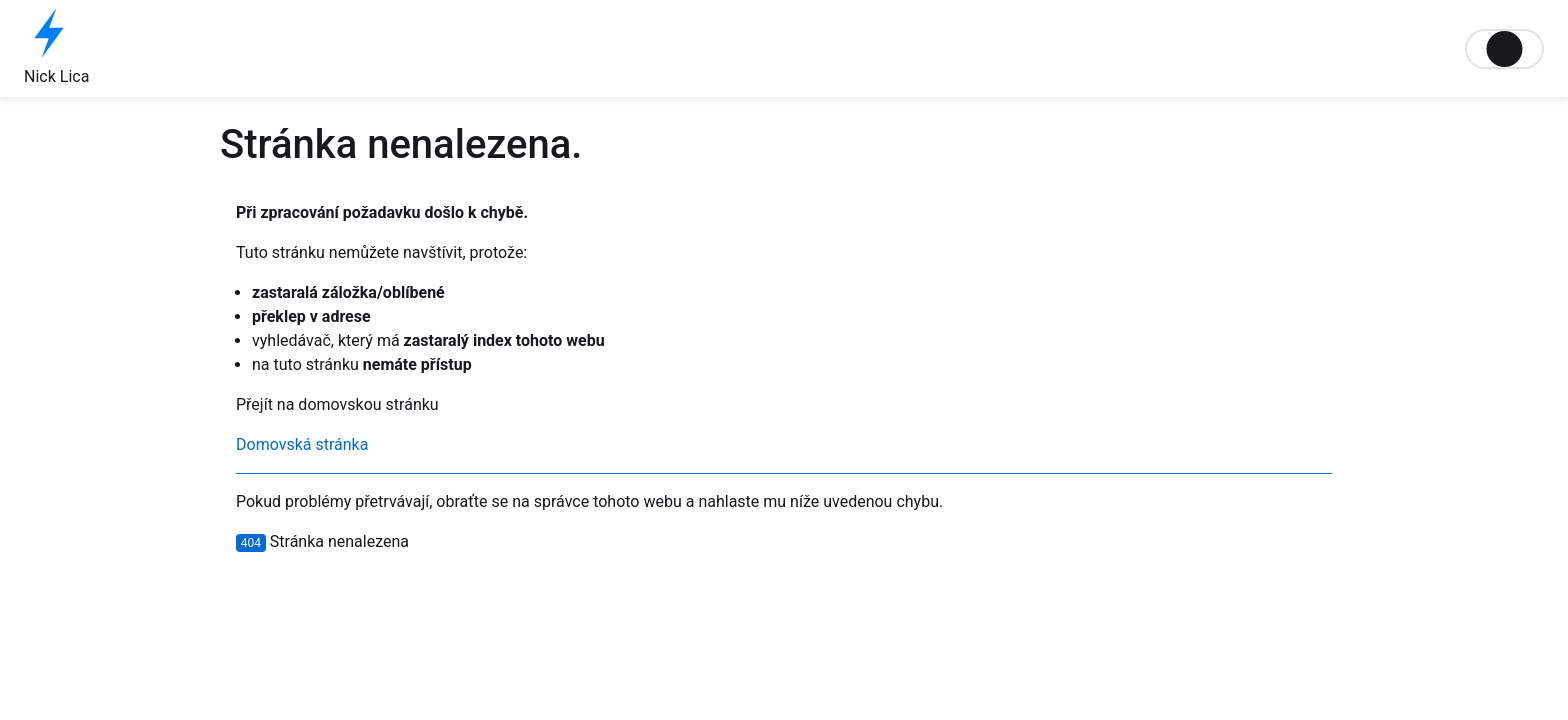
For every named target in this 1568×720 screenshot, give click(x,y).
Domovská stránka (302, 444)
